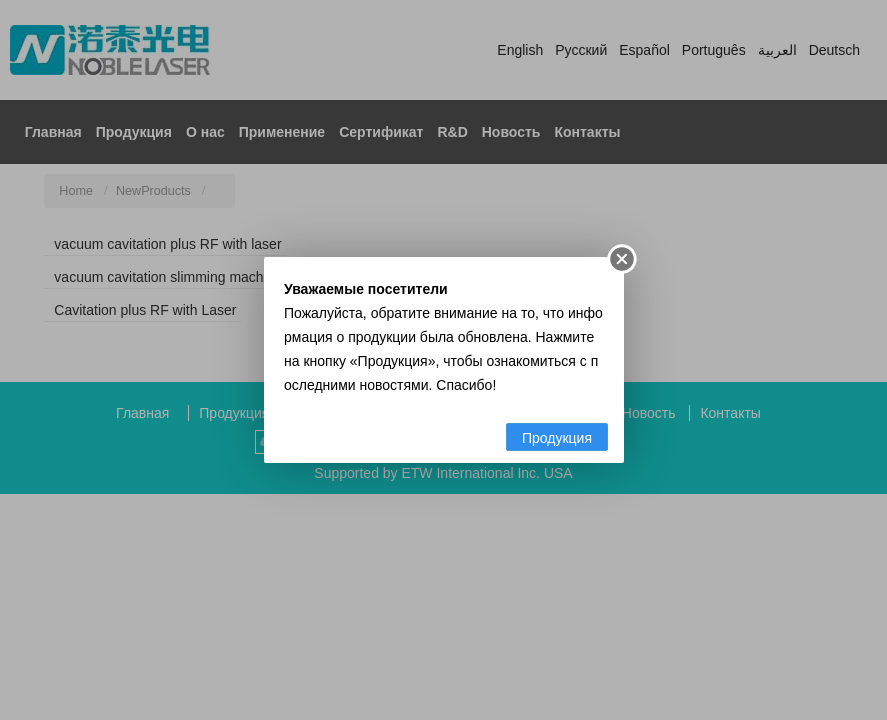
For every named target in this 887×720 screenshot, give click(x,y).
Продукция (556, 438)
